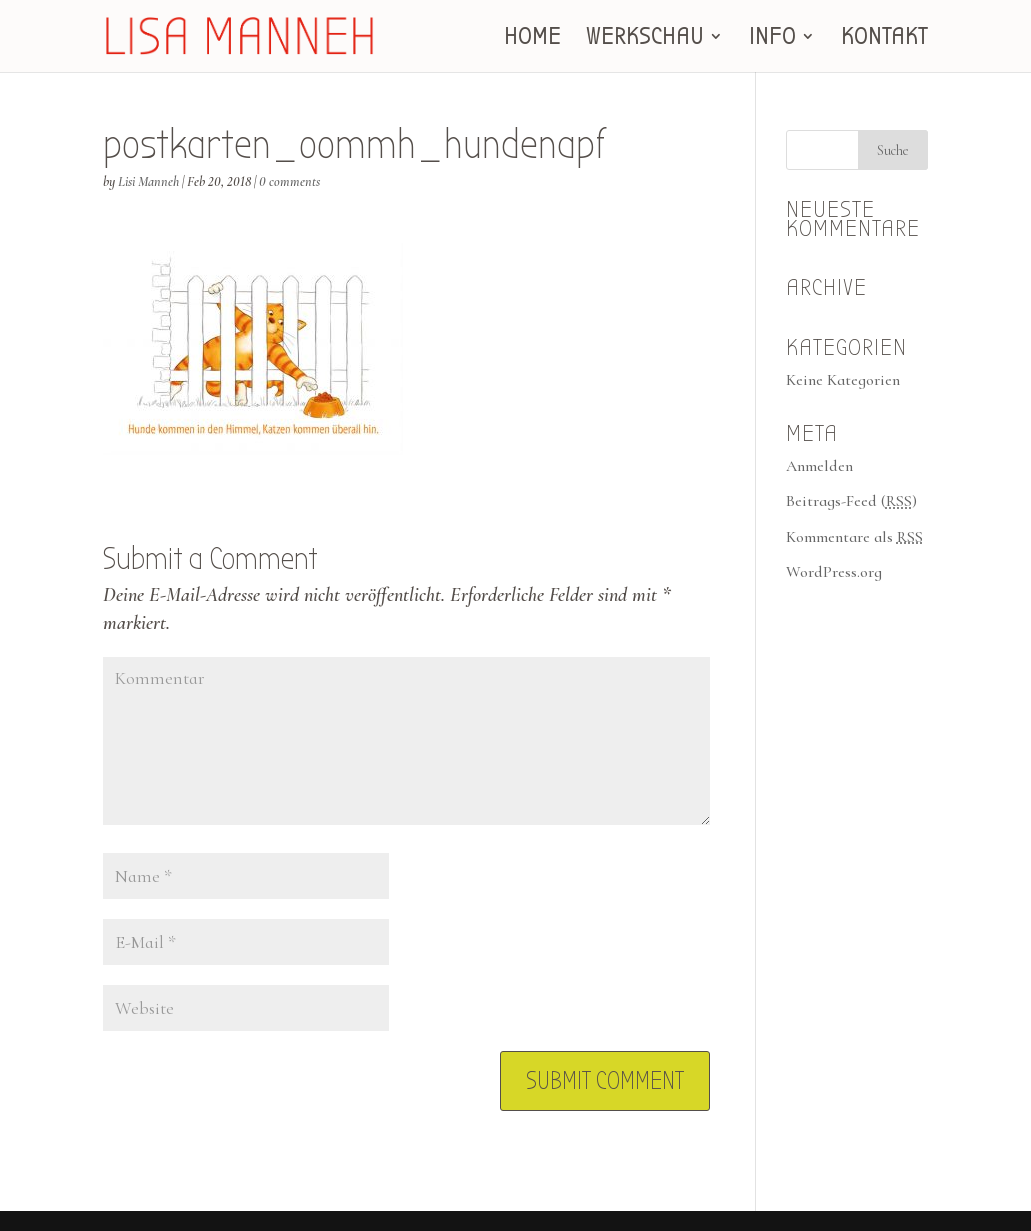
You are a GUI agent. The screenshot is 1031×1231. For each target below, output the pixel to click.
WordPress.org (834, 572)
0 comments (289, 181)
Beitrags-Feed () (851, 501)
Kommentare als (854, 537)
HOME (532, 39)
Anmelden (819, 466)
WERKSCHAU (645, 39)
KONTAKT (884, 39)
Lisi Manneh (148, 181)
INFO (772, 39)
